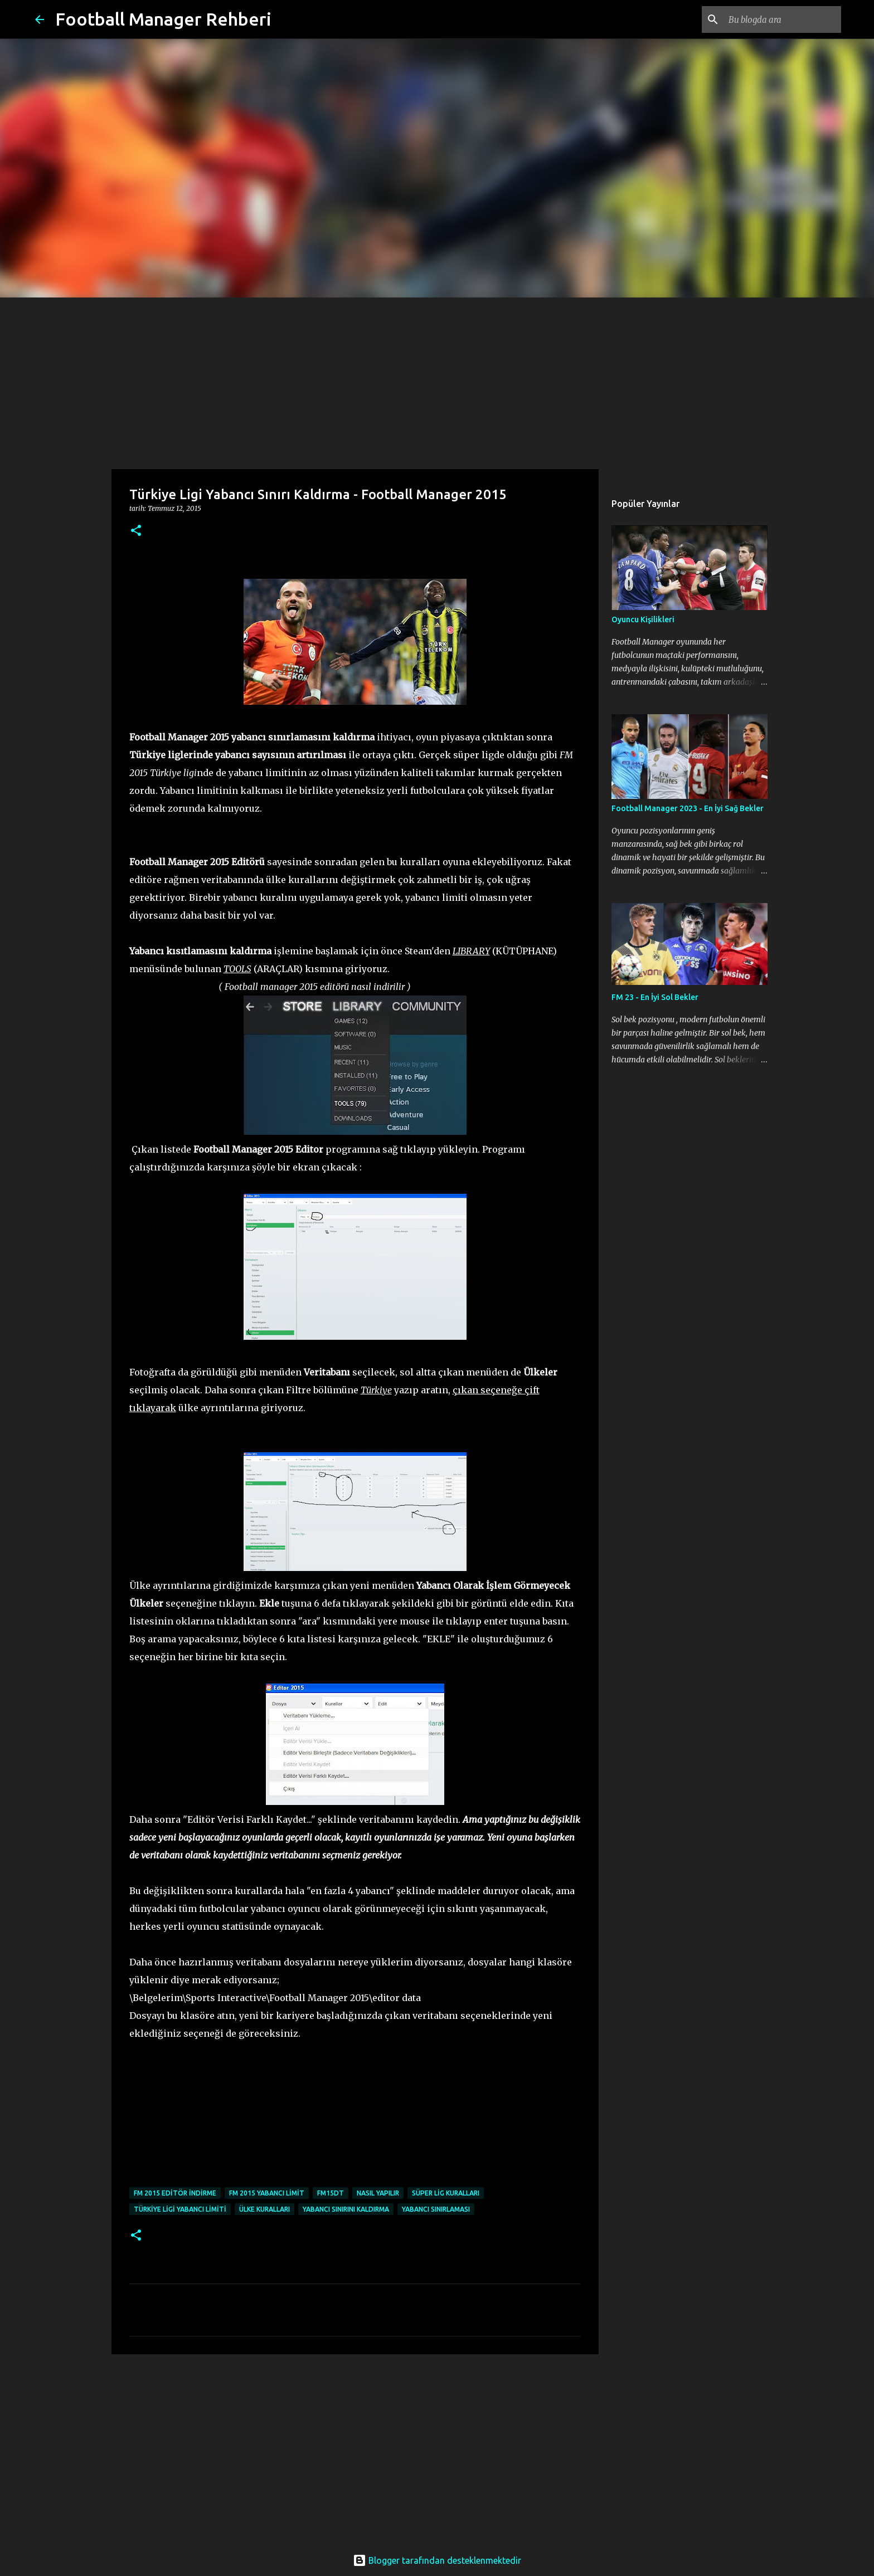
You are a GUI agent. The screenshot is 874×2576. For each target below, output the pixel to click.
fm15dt (330, 2193)
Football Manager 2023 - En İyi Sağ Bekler (687, 808)
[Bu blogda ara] (782, 19)
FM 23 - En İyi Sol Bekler (654, 997)
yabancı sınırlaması (436, 2209)
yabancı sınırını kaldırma (346, 2209)
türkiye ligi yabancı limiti (180, 2209)
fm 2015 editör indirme (175, 2193)
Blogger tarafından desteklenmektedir (437, 2560)
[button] (136, 531)
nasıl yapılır (378, 2193)
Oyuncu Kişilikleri (642, 619)
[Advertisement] (437, 381)
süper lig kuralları (445, 2193)
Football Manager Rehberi (163, 19)
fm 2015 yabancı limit (266, 2193)
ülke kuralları (264, 2209)
